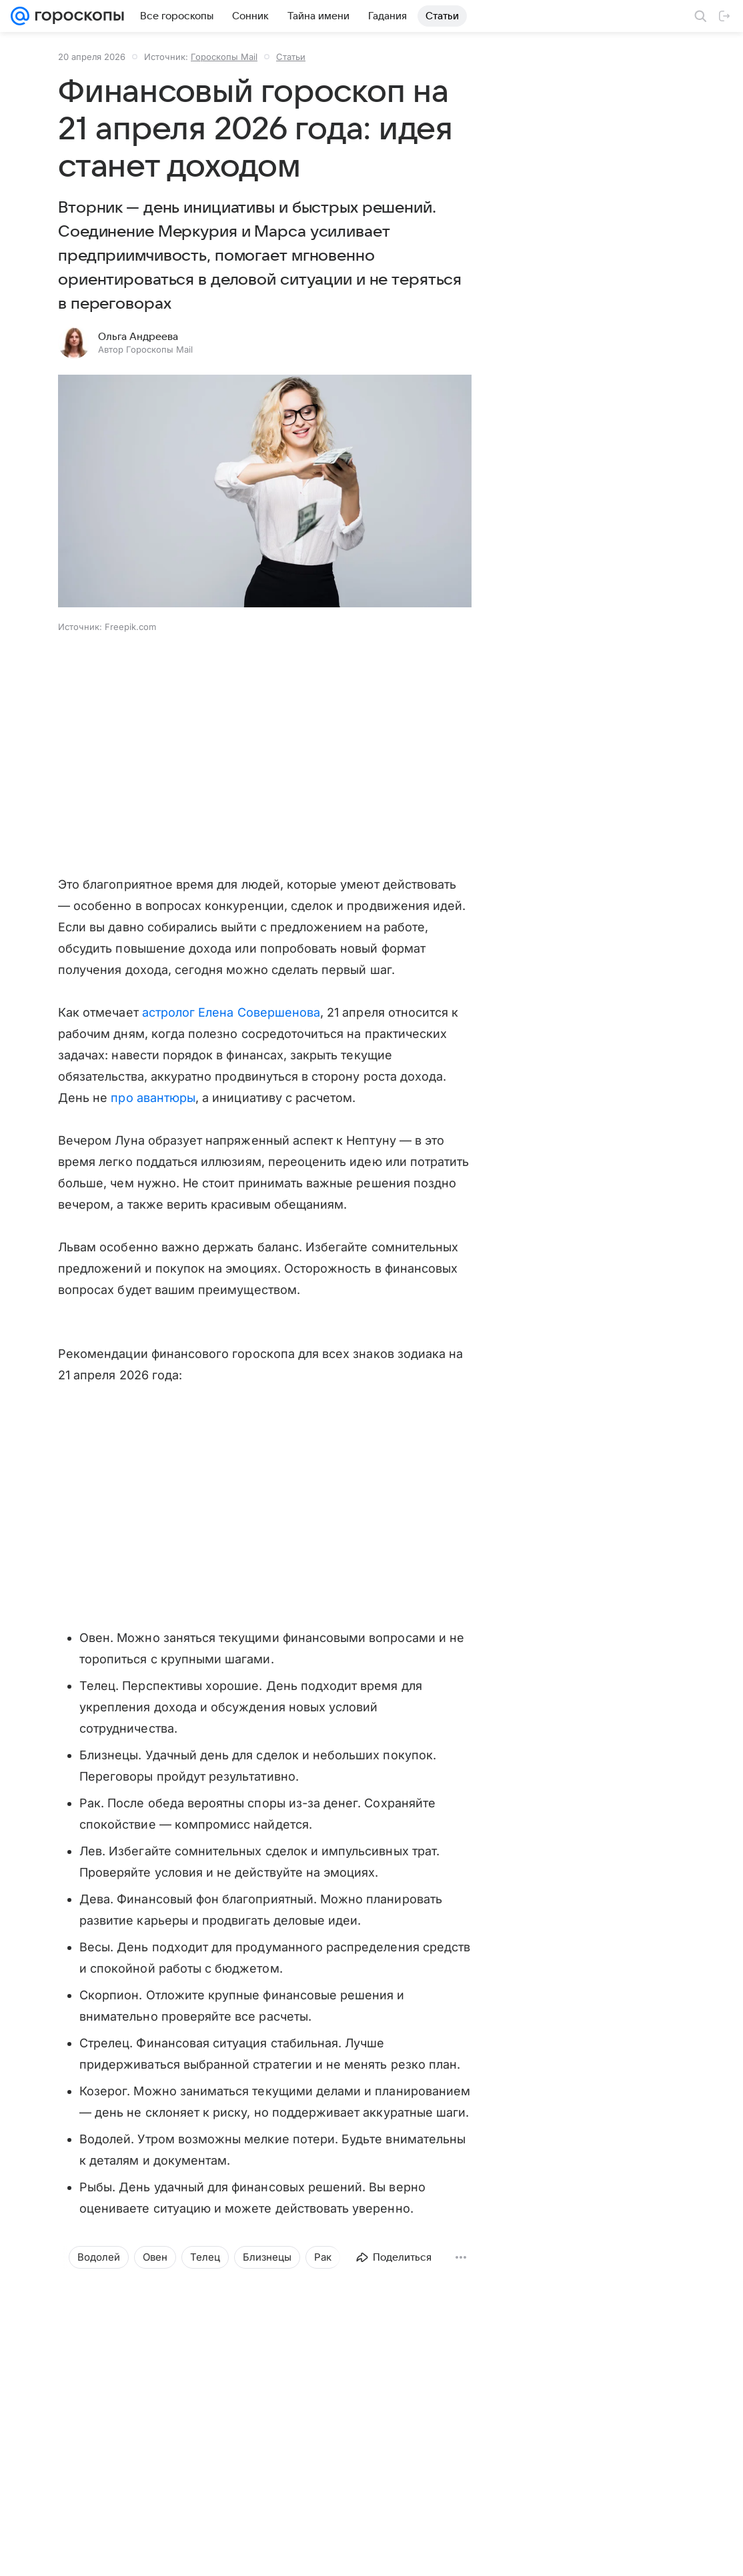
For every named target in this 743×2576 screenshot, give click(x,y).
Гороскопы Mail (224, 56)
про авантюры (153, 1098)
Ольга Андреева (138, 336)
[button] (265, 492)
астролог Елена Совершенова (231, 1012)
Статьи (290, 56)
